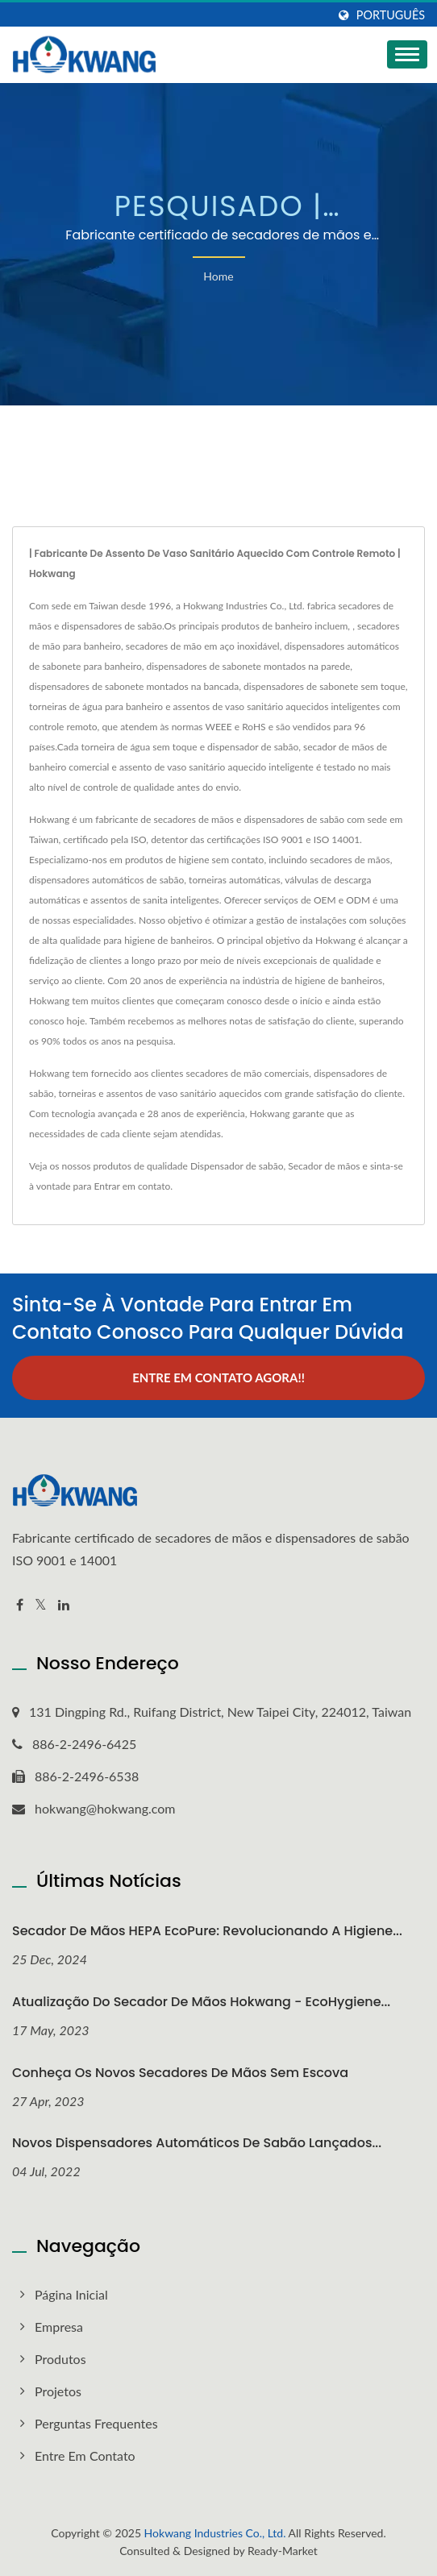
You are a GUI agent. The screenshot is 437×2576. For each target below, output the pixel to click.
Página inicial (71, 2294)
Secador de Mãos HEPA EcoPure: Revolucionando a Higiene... (207, 1931)
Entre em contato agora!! (218, 1377)
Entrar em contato (132, 1186)
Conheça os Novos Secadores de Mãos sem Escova (180, 2072)
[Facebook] (19, 1605)
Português (390, 15)
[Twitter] (41, 1605)
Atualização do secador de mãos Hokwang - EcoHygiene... (201, 2001)
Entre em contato (85, 2455)
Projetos (58, 2391)
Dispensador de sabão (237, 1166)
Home (218, 276)
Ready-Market (283, 2550)
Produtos (60, 2358)
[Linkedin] (63, 1605)
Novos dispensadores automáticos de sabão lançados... (196, 2143)
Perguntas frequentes (96, 2423)
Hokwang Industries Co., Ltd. (215, 2533)
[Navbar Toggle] (407, 54)
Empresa (59, 2326)
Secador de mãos (324, 1166)
